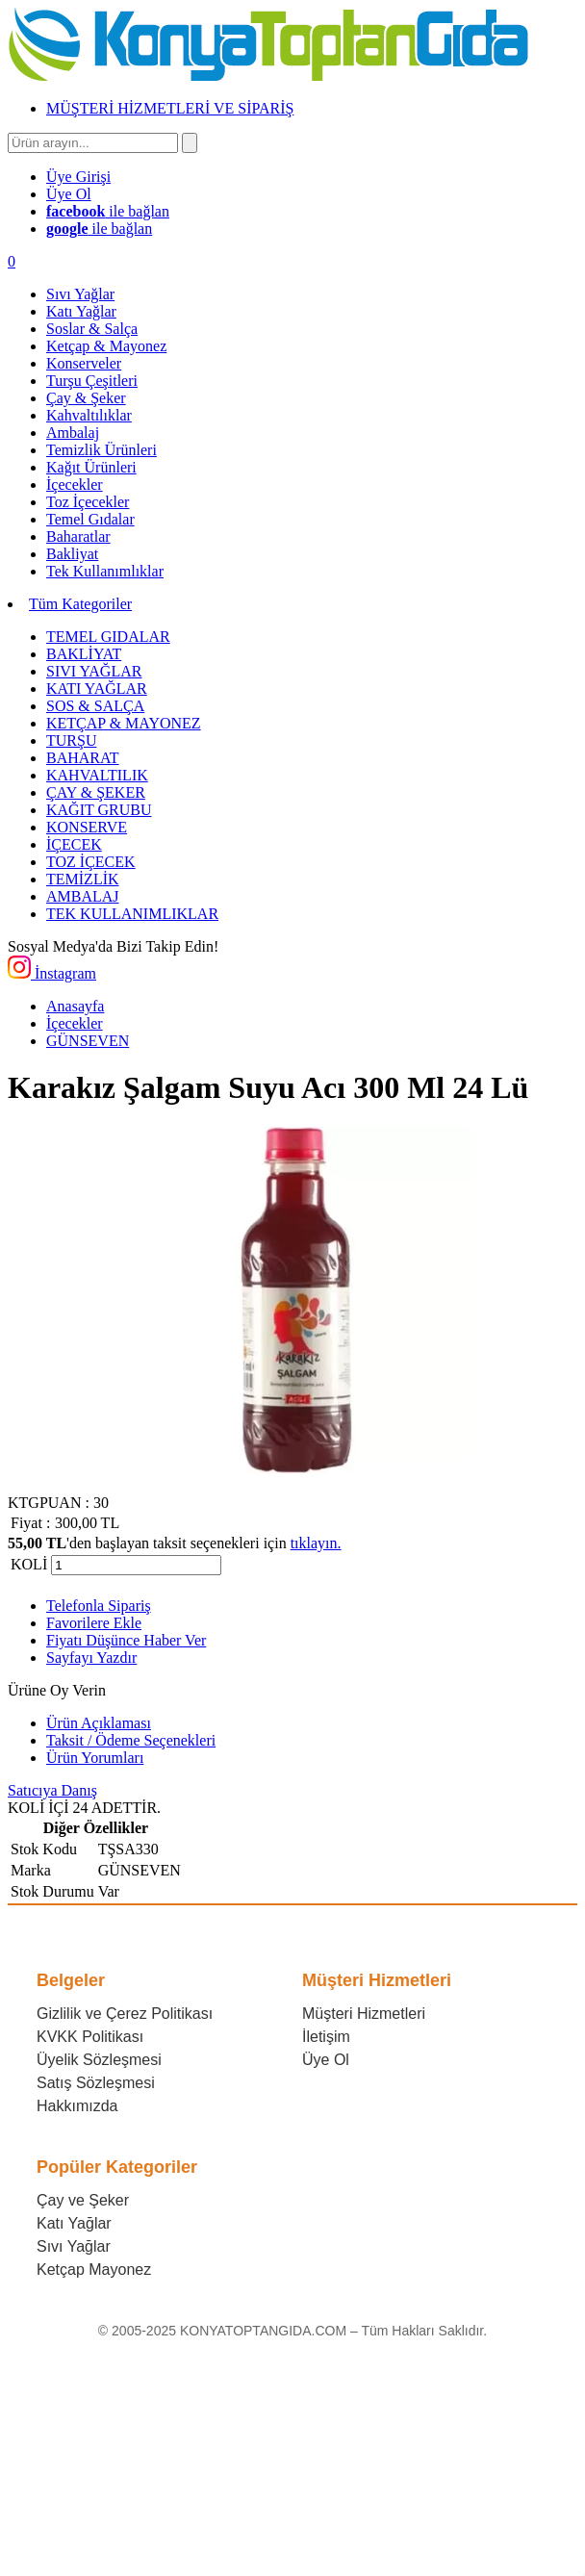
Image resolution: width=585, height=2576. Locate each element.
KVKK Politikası (90, 2036)
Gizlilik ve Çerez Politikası (125, 2013)
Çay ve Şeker (83, 2200)
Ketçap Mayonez (94, 2269)
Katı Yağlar (74, 2223)
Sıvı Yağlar (74, 2246)
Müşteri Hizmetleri (363, 2013)
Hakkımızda (77, 2106)
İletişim (326, 2036)
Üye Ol (325, 2060)
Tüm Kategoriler (80, 604)
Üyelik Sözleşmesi (99, 2060)
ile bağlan (107, 211)
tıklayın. (316, 1543)
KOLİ (29, 1564)
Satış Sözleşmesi (96, 2083)
